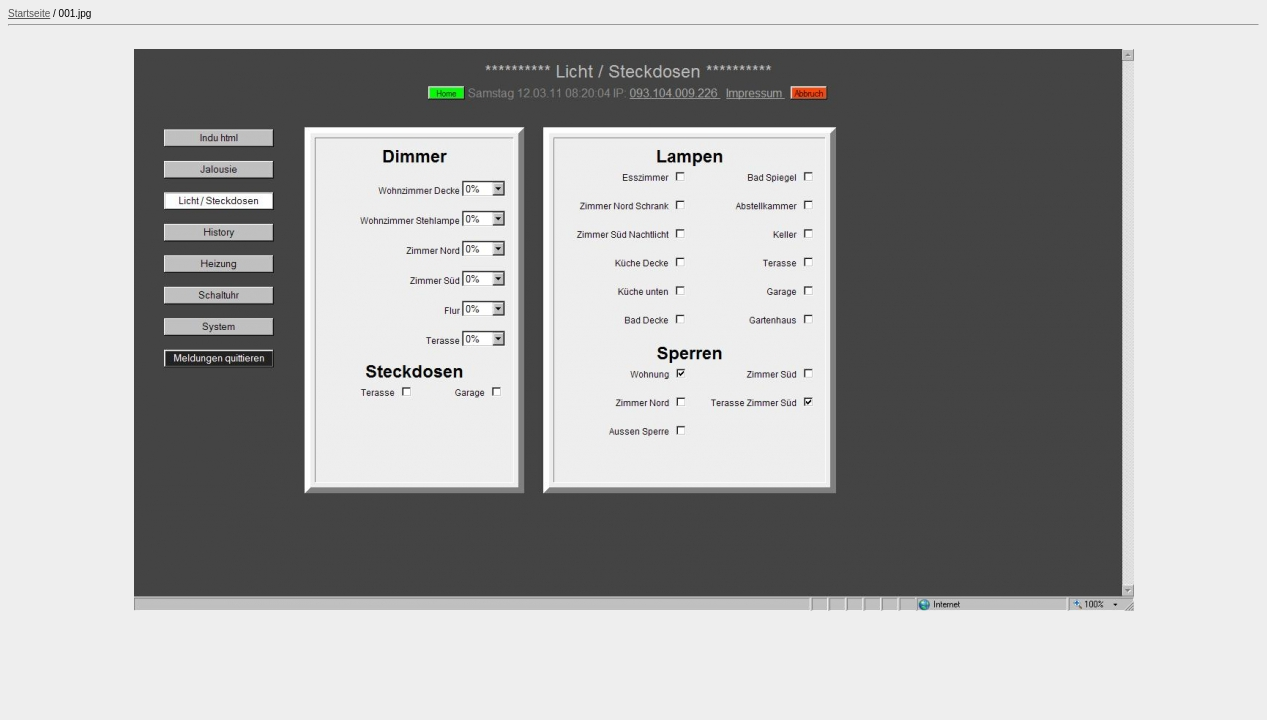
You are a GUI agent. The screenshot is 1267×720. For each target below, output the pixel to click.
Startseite (29, 13)
